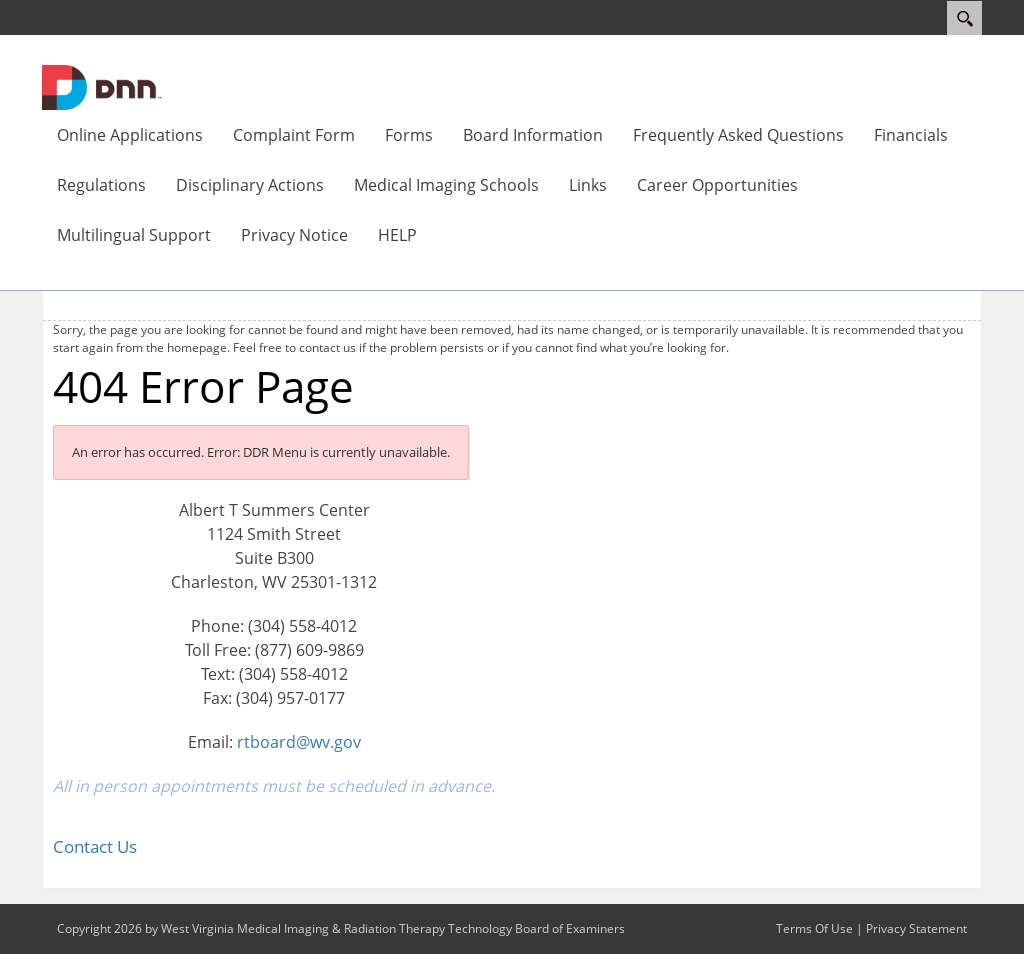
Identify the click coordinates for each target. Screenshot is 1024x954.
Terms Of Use (814, 928)
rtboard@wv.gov (299, 742)
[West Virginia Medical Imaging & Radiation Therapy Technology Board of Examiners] (102, 86)
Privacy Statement (916, 928)
